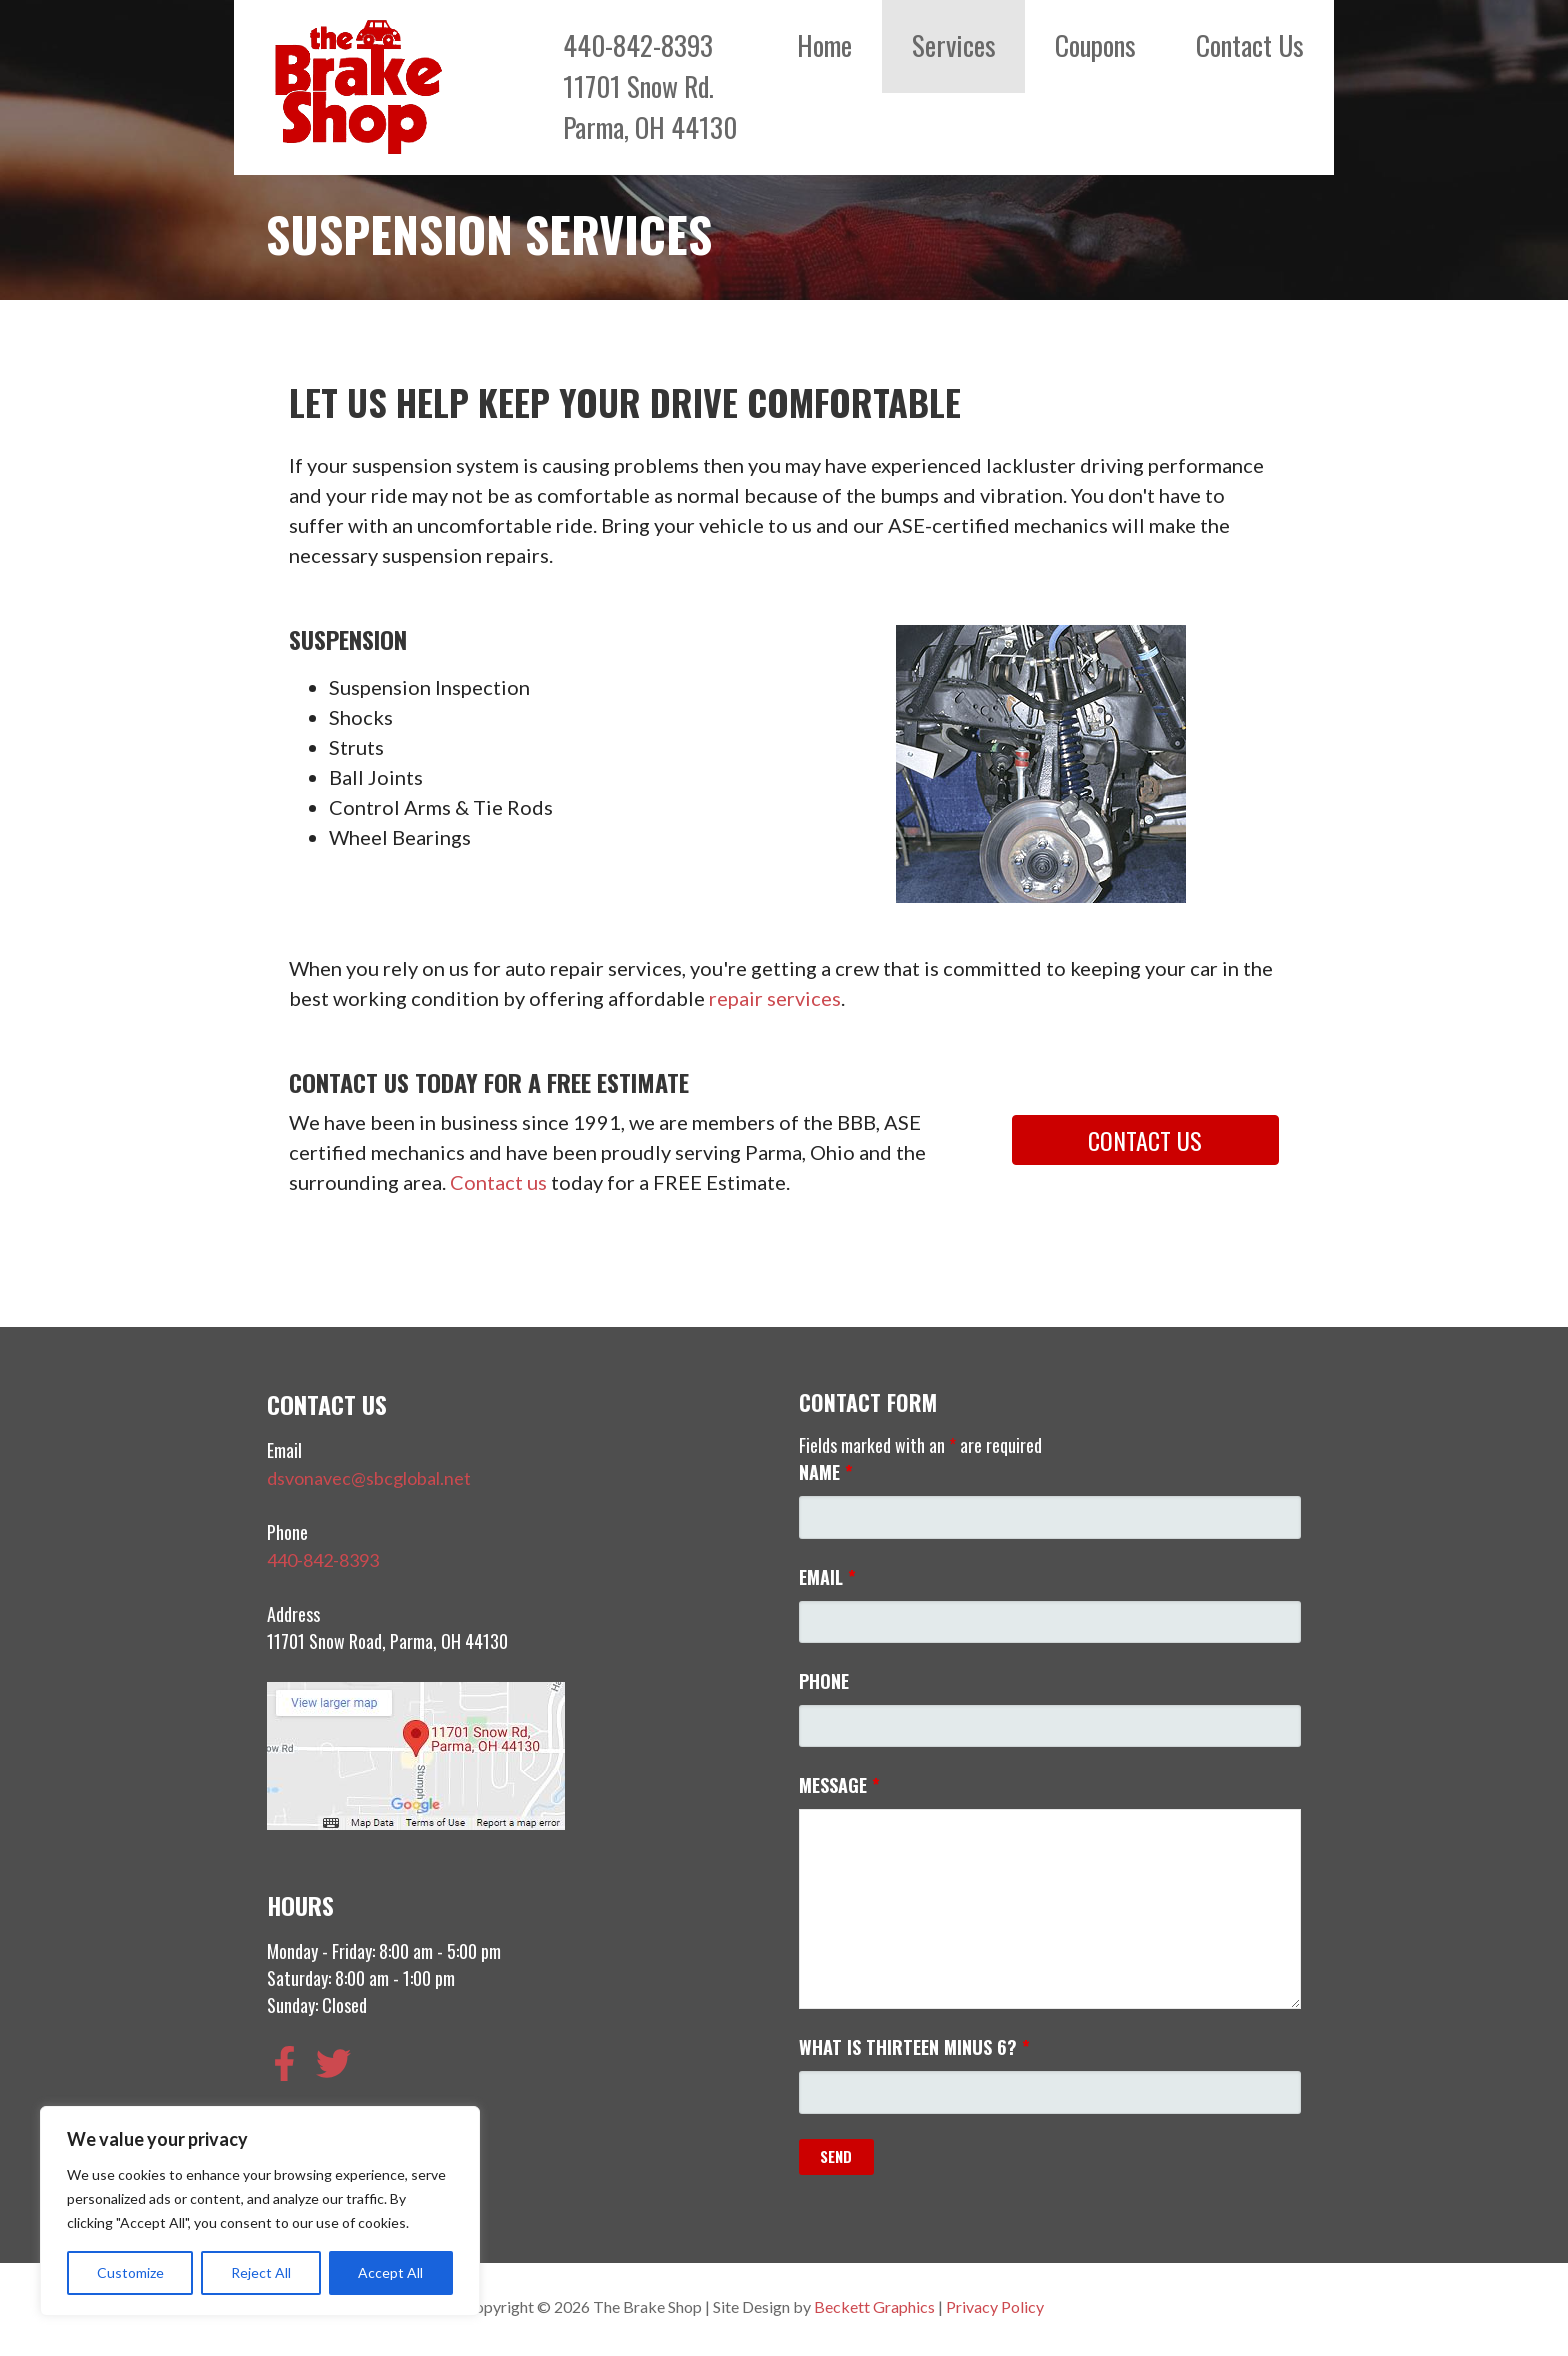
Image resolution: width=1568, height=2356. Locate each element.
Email (827, 1577)
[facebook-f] (290, 2063)
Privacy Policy (995, 2306)
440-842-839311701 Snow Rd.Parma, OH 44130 (650, 86)
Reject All (261, 2272)
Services (954, 45)
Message (839, 1785)
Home (824, 45)
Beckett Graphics (874, 2306)
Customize (130, 2272)
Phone (824, 1681)
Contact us (498, 1182)
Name (826, 1472)
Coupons (1095, 45)
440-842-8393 (323, 1560)
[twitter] (339, 2063)
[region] (260, 2211)
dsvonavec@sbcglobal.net (369, 1478)
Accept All (390, 2272)
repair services (775, 998)
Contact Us (1250, 45)
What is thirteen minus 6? (914, 2047)
